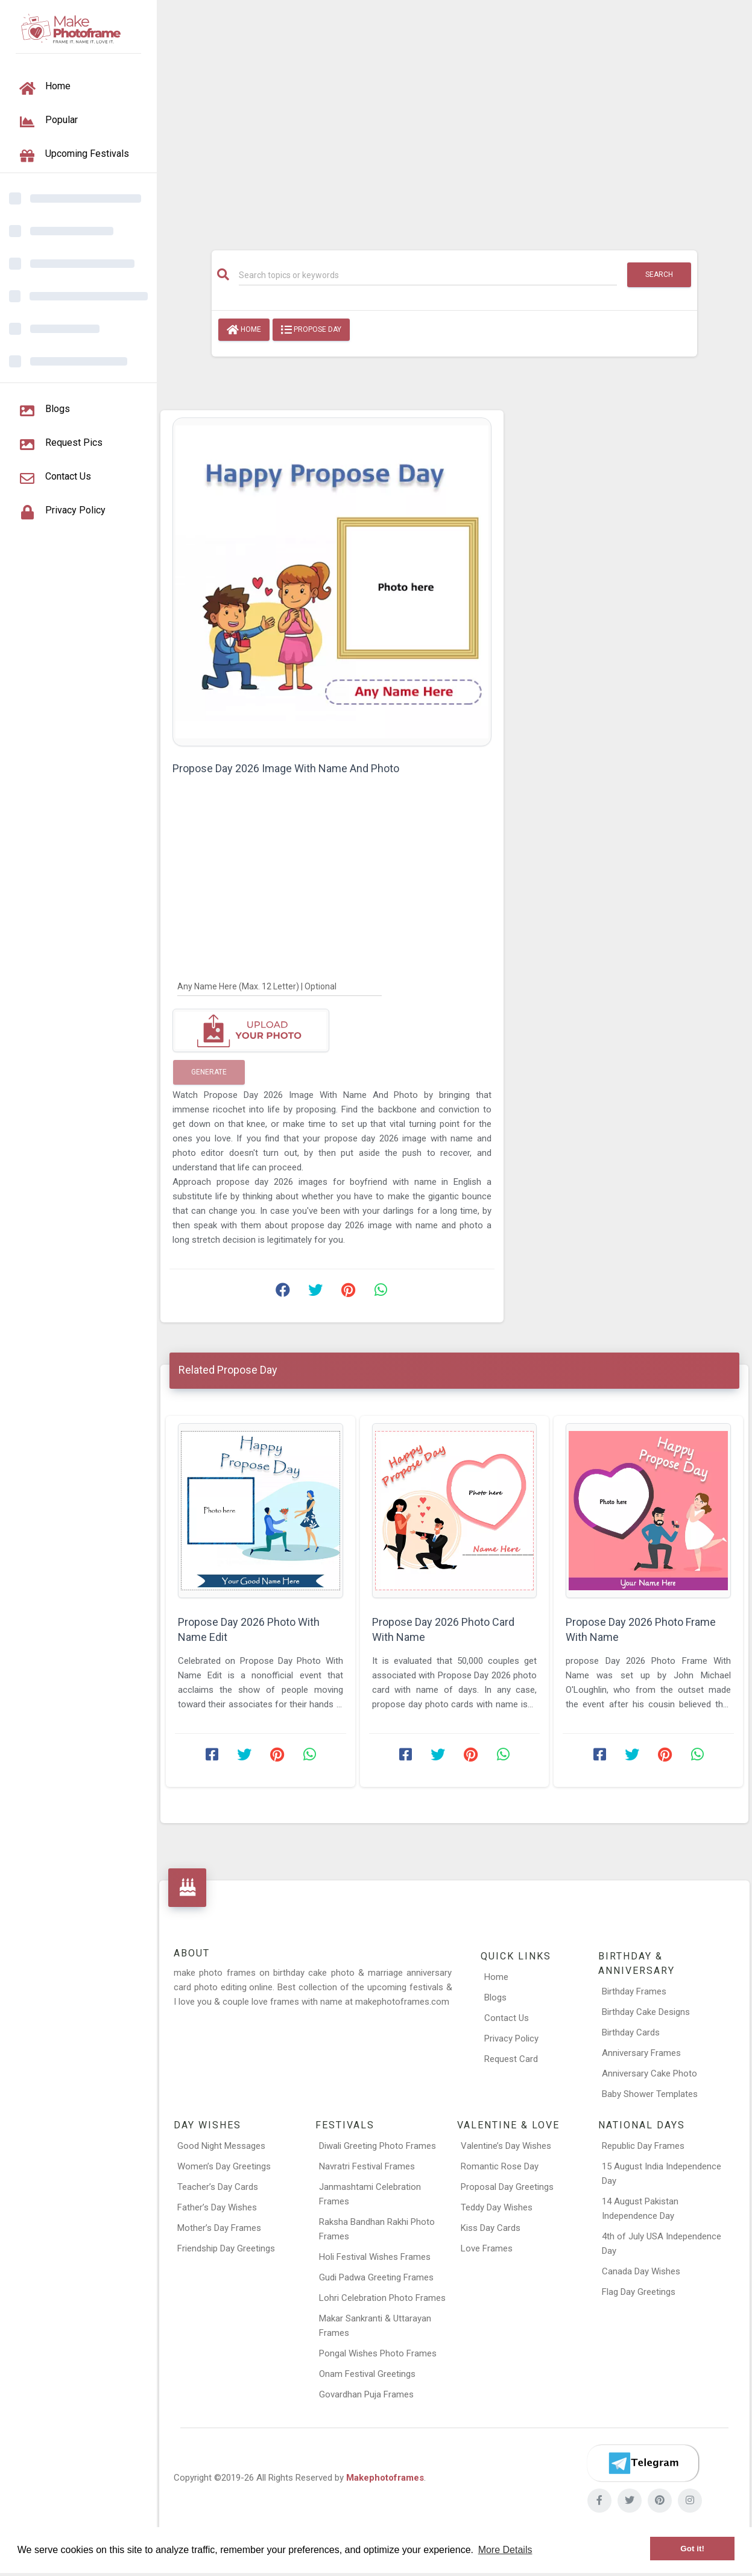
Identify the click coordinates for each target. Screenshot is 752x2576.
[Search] (427, 275)
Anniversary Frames (641, 2053)
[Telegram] (642, 2463)
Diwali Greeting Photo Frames (377, 2145)
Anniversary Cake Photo (649, 2073)
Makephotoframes (385, 2477)
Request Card (511, 2059)
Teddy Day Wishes (496, 2207)
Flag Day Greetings (638, 2291)
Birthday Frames (634, 1991)
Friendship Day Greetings (226, 2248)
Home (244, 330)
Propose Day (311, 330)
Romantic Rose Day (500, 2166)
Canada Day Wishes (641, 2271)
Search (659, 274)
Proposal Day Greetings (507, 2186)
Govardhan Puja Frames (366, 2394)
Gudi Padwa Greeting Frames (376, 2277)
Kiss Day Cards (490, 2227)
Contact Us (506, 2018)
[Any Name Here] (279, 986)
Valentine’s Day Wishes (506, 2145)
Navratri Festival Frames (367, 2166)
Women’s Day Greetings (224, 2166)
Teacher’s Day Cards (217, 2186)
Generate (209, 1072)
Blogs (495, 1997)
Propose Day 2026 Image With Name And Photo (285, 768)
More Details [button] (505, 2550)
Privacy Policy (511, 2038)
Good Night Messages (221, 2145)
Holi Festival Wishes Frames (375, 2256)
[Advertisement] (454, 118)
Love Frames (487, 2248)
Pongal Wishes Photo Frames (378, 2353)
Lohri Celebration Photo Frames (382, 2297)
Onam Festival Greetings (367, 2373)
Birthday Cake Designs (646, 2012)
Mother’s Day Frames (219, 2227)
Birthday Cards (631, 2032)
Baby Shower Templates (650, 2094)
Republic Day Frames (643, 2145)
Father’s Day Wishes (217, 2207)
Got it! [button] (692, 2548)
